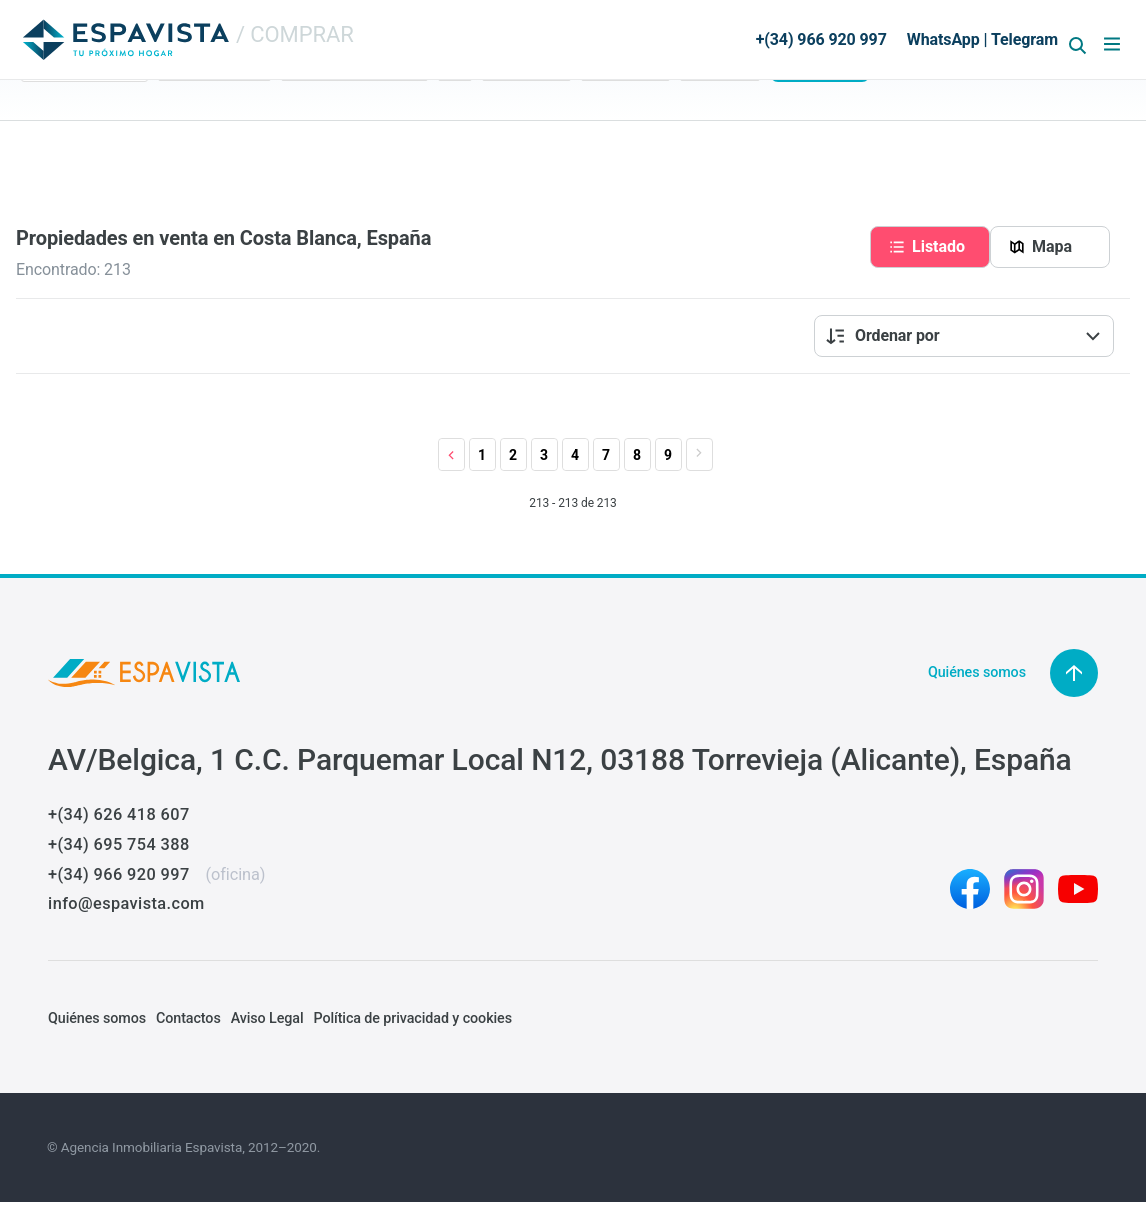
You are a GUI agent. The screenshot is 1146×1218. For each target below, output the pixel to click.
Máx (595, 110)
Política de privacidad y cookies (412, 1018)
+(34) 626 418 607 (118, 814)
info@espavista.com (126, 903)
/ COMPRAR (295, 34)
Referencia (713, 110)
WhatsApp (943, 39)
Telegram (1024, 39)
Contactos (188, 1018)
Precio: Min (517, 110)
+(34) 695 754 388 (118, 844)
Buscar (819, 141)
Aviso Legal (267, 1018)
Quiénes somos (97, 1018)
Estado (180, 110)
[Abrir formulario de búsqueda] (1078, 46)
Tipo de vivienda (331, 110)
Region (43, 110)
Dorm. (457, 110)
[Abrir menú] (1112, 44)
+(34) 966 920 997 (118, 874)
